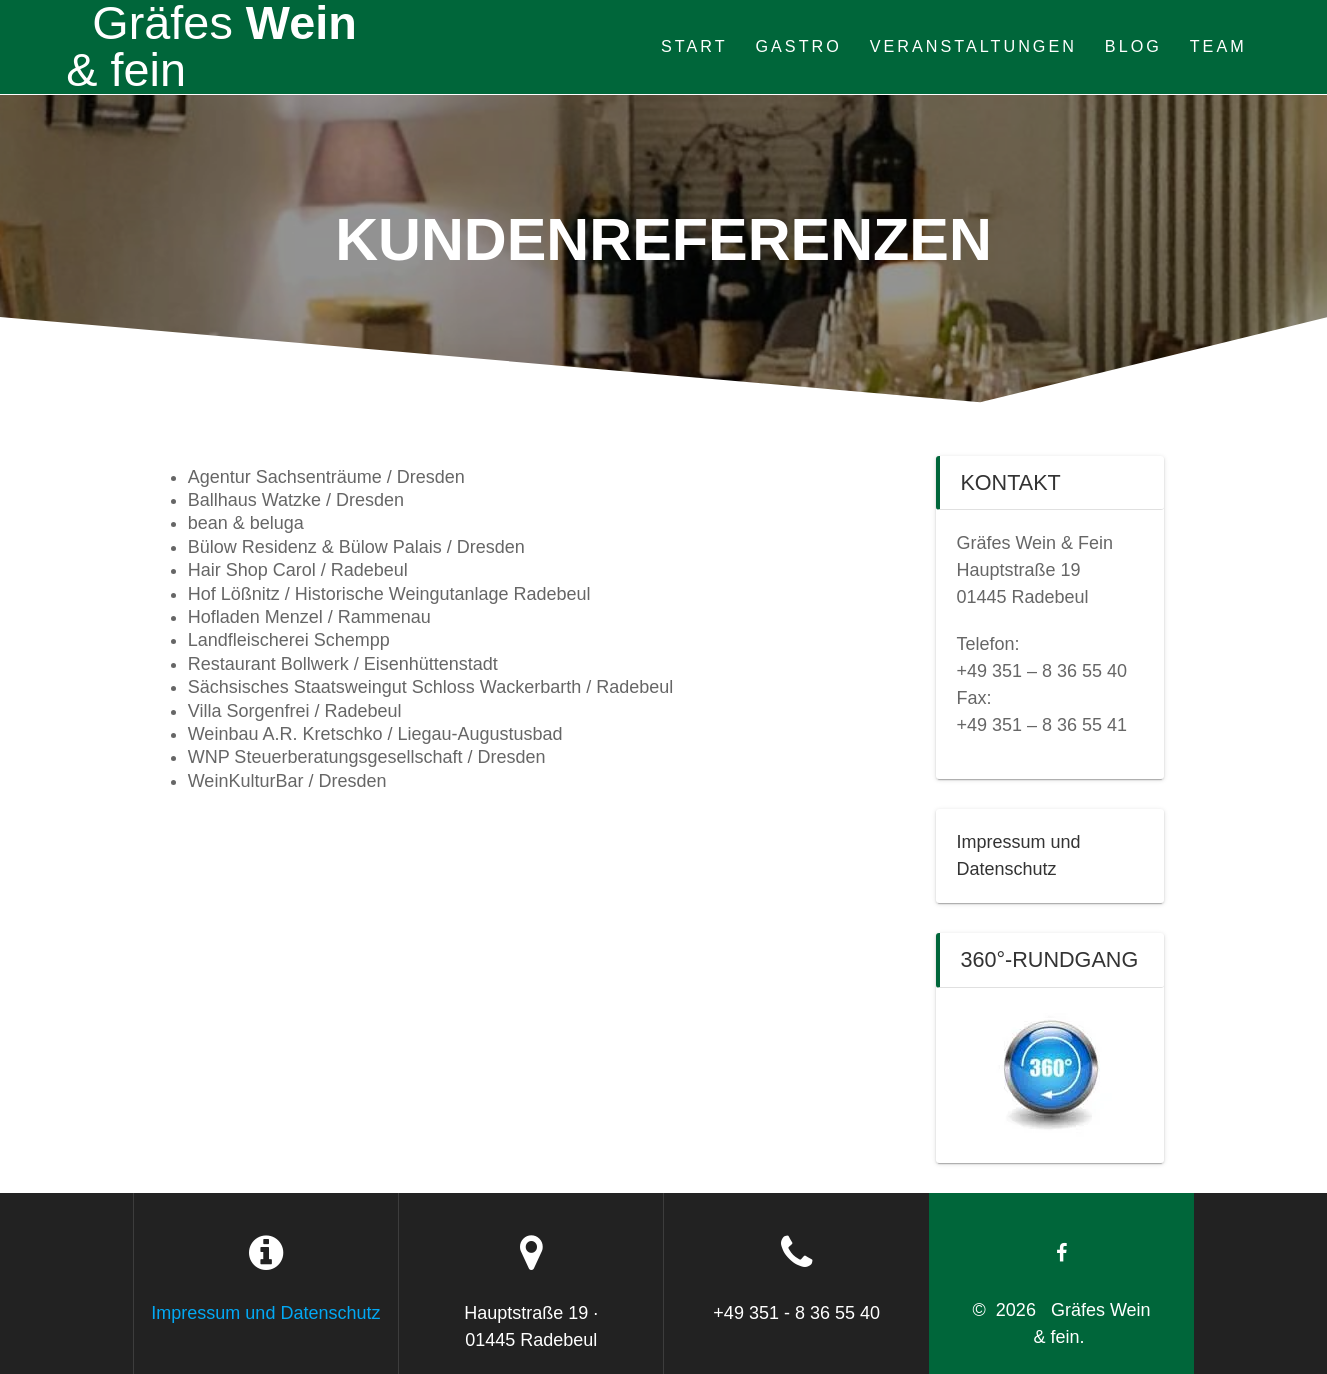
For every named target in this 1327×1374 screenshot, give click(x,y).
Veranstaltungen (973, 46)
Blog (1133, 46)
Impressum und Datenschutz (265, 1313)
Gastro (798, 46)
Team (1218, 46)
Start (694, 46)
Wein (211, 47)
